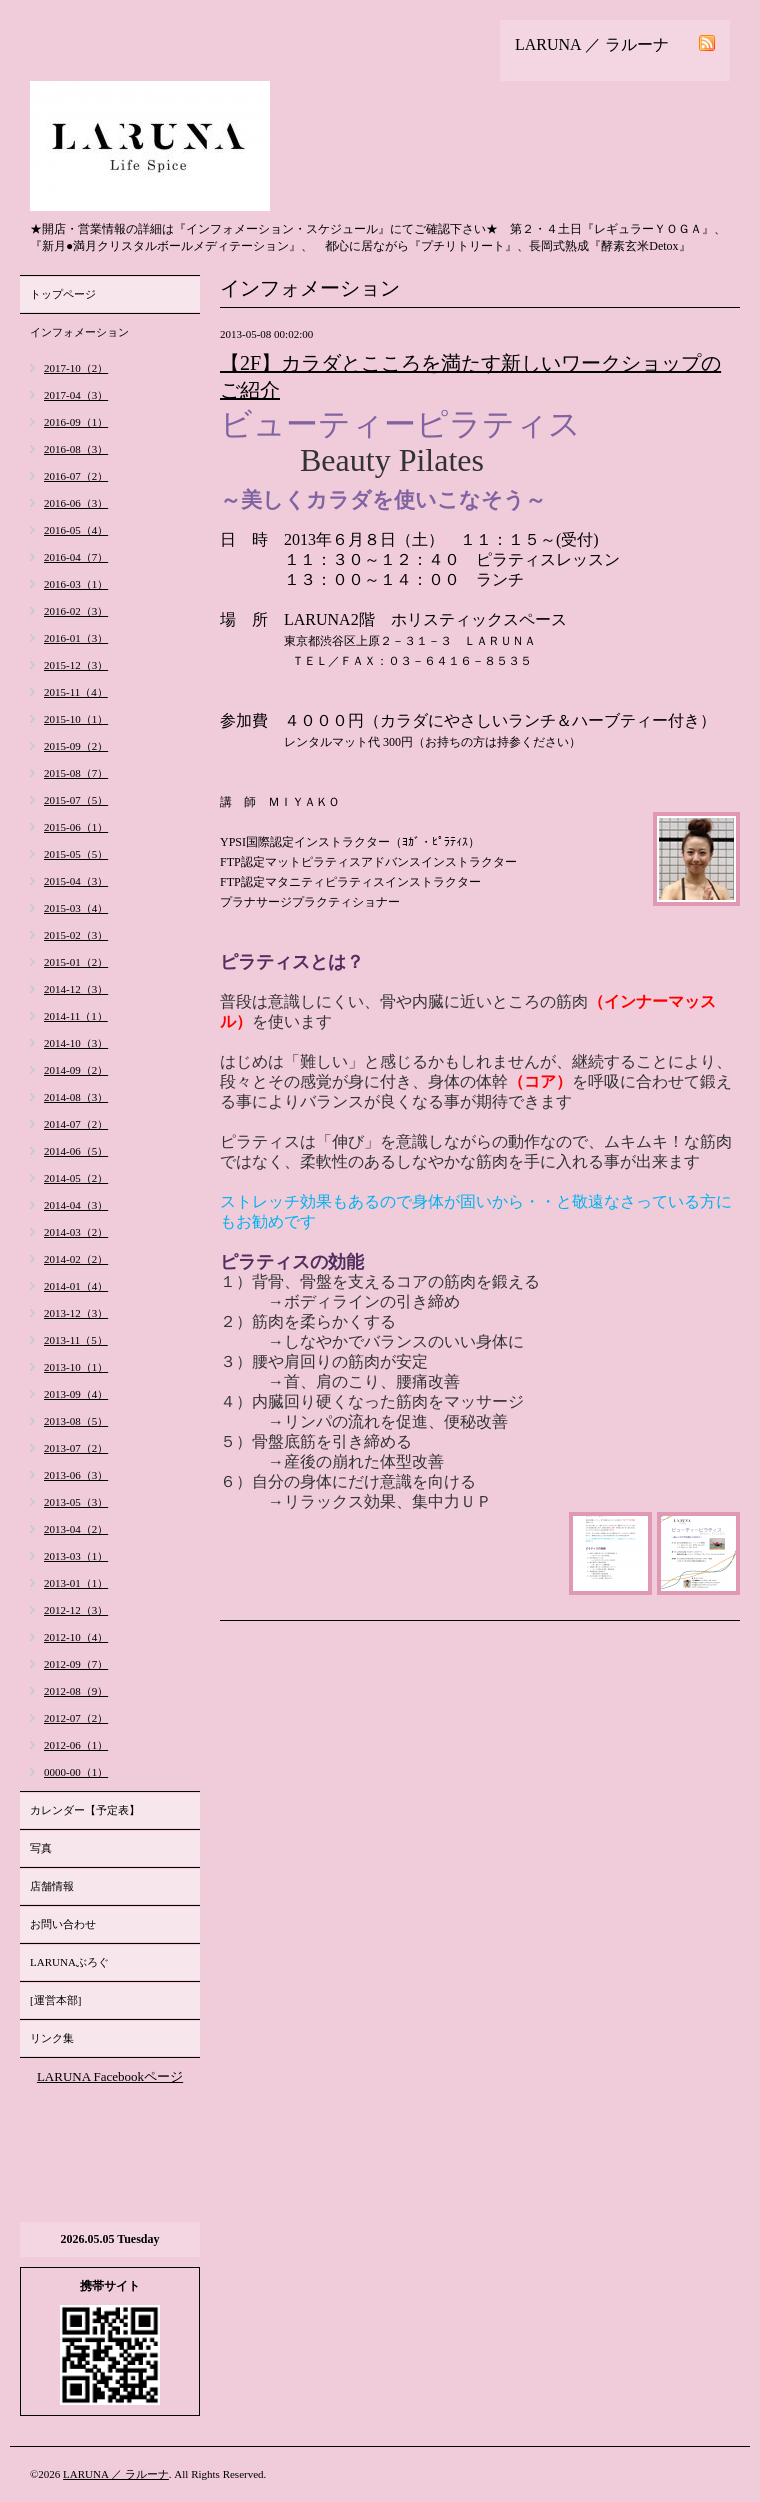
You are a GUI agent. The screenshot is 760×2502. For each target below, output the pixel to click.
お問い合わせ (63, 1924)
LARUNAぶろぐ (69, 1962)
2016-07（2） (76, 476)
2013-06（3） (76, 1475)
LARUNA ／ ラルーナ (116, 2474)
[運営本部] (55, 2000)
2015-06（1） (76, 827)
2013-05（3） (76, 1502)
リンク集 (52, 2038)
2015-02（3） (76, 935)
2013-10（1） (76, 1367)
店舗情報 (52, 1886)
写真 (41, 1848)
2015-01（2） (76, 962)
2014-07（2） (76, 1124)
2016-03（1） (76, 584)
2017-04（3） (76, 395)
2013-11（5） (76, 1340)
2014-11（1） (76, 1016)
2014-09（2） (76, 1070)
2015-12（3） (76, 665)
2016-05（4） (76, 530)
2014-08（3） (76, 1097)
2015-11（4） (76, 692)
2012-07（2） (76, 1718)
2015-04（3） (76, 881)
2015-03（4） (76, 908)
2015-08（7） (76, 773)
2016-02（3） (76, 611)
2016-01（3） (76, 638)
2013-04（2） (76, 1529)
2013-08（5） (76, 1421)
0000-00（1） (76, 1772)
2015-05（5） (76, 854)
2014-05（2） (76, 1178)
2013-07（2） (76, 1448)
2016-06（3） (76, 503)
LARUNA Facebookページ (110, 2076)
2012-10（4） (76, 1637)
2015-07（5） (76, 800)
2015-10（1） (76, 719)
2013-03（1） (76, 1556)
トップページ (63, 294)
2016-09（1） (76, 422)
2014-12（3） (76, 989)
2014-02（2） (76, 1259)
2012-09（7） (76, 1664)
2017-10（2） (76, 368)
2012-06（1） (76, 1745)
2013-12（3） (76, 1313)
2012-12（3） (76, 1610)
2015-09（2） (76, 746)
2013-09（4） (76, 1394)
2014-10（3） (76, 1043)
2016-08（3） (76, 449)
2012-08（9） (76, 1691)
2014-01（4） (76, 1286)
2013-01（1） (76, 1583)
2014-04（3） (76, 1205)
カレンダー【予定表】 (85, 1810)
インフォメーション (79, 332)
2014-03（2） (76, 1232)
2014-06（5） (76, 1151)
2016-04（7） (76, 557)
